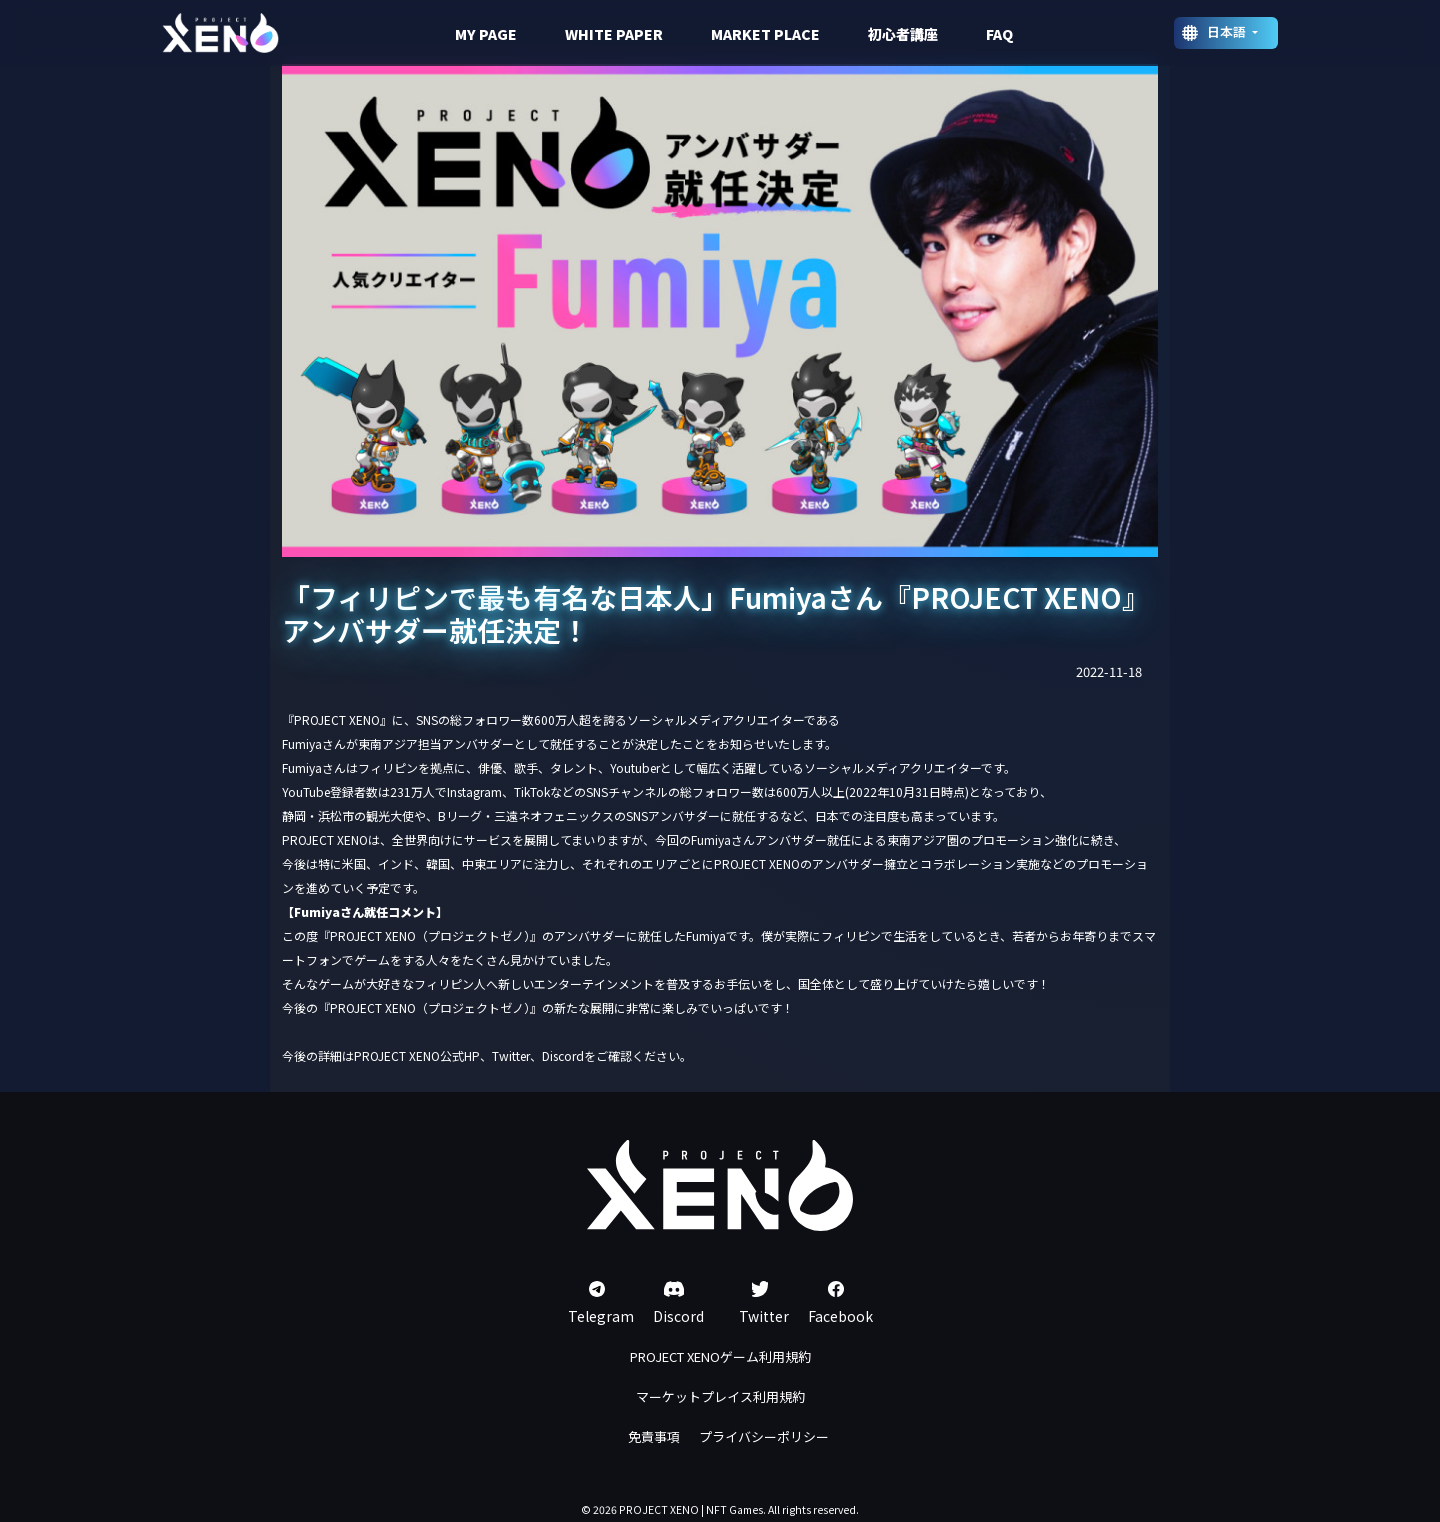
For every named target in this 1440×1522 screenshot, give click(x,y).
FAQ (999, 34)
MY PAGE (486, 34)
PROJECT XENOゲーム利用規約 (720, 1356)
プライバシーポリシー (764, 1436)
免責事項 (654, 1436)
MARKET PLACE (765, 34)
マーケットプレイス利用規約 (720, 1396)
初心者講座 (903, 34)
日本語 (1228, 31)
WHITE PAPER (614, 34)
